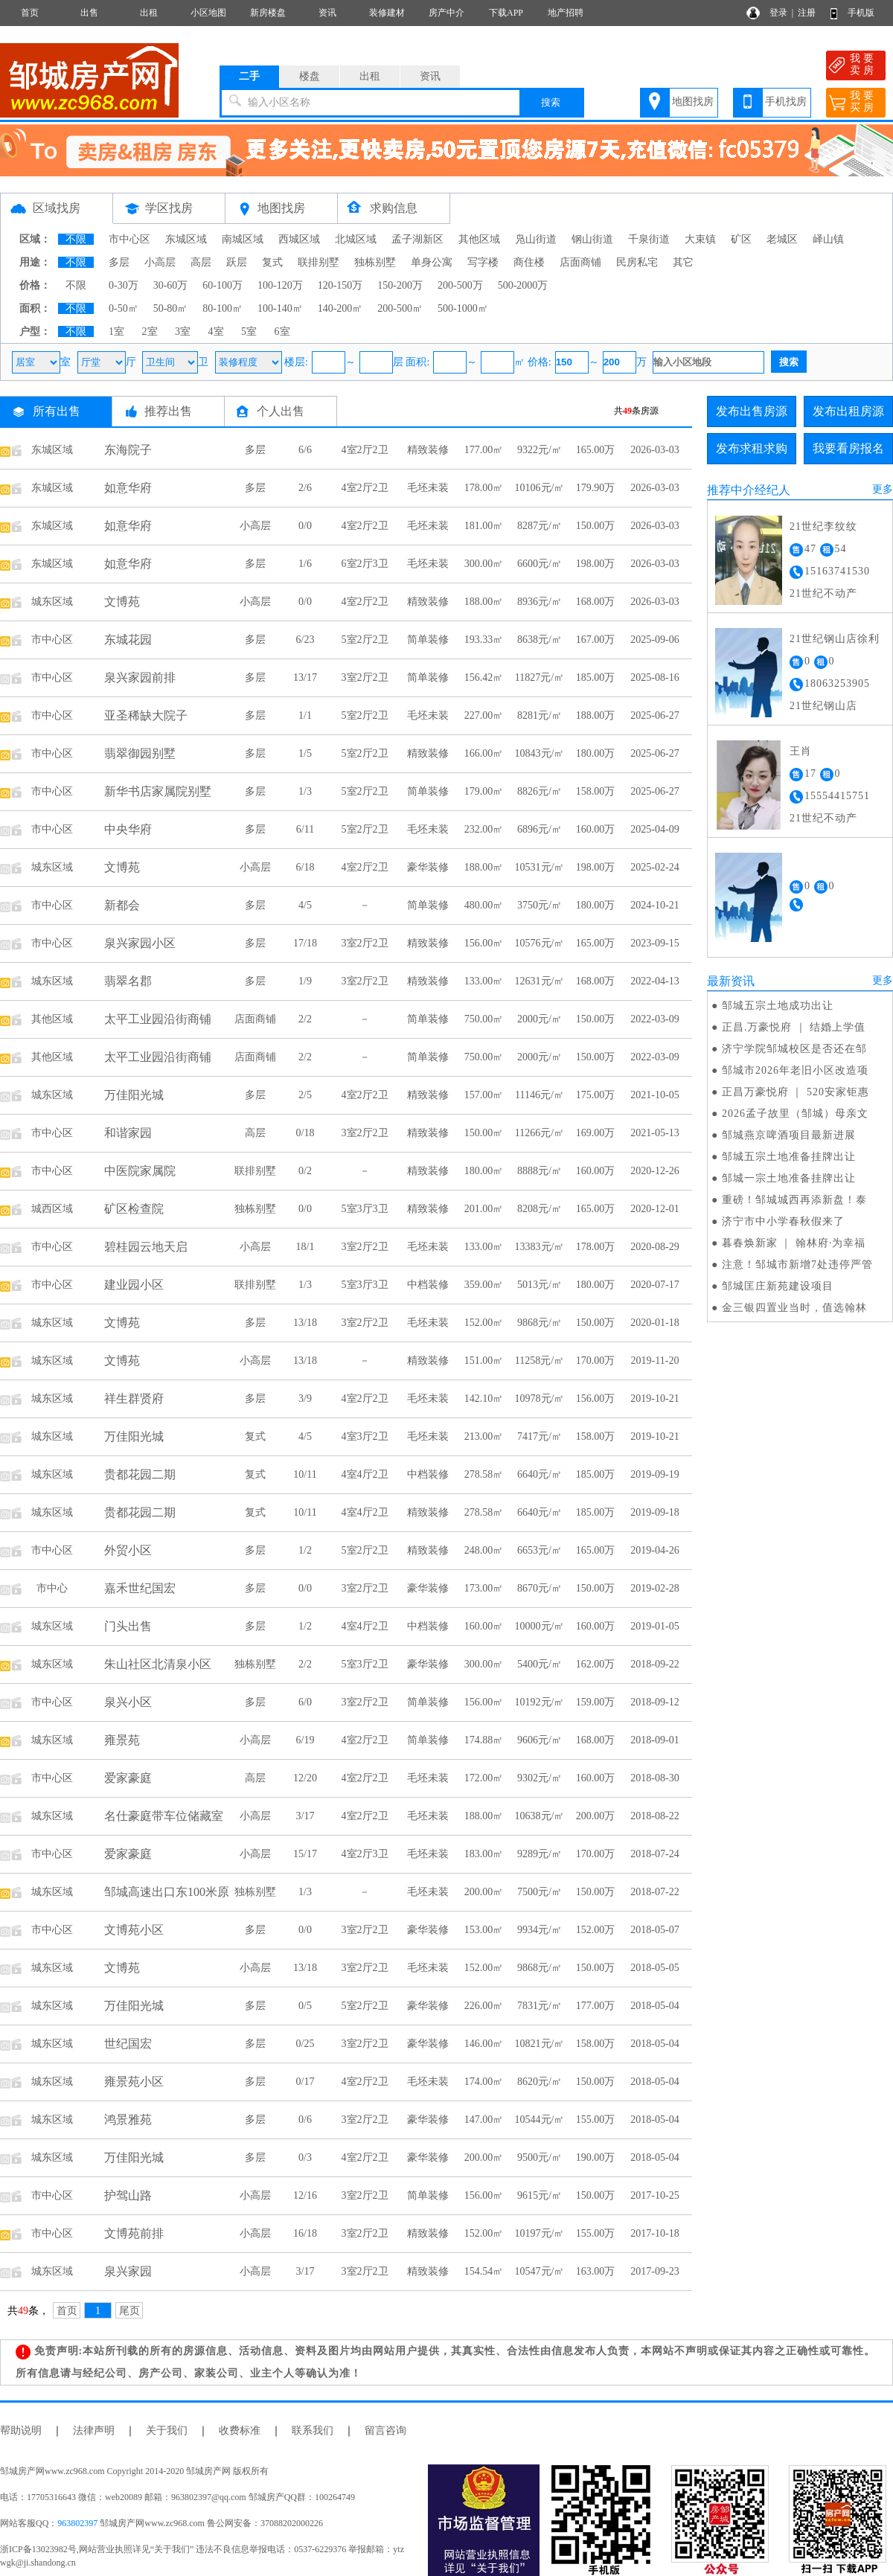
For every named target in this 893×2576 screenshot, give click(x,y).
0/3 (305, 2157)
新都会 (122, 905)
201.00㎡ (484, 1208)
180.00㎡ (484, 1170)
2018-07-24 (654, 1853)
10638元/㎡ (540, 1816)
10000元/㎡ (540, 1626)
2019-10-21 (654, 1398)
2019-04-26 (654, 1550)
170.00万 (595, 1360)
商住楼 (529, 262)
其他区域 (479, 239)
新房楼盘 (268, 12)
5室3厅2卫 (365, 1664)
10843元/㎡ (540, 753)
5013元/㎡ (539, 1284)
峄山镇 (828, 239)
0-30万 (123, 285)
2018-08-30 (654, 1778)
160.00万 (595, 829)
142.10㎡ (484, 1398)
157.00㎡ (484, 1094)
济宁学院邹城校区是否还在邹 (794, 1048)
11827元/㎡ (539, 677)
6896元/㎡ (539, 829)
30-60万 (170, 285)
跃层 (236, 262)
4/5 (305, 905)
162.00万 (595, 1664)
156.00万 (595, 1398)
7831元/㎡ (539, 2005)
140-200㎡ (340, 308)
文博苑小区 (134, 1929)
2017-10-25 (654, 2195)
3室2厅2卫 (365, 677)
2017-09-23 (654, 2271)
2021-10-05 (654, 1094)
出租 (149, 12)
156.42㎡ (484, 677)
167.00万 (595, 639)
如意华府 (128, 487)
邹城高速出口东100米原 (166, 1891)
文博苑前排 (134, 2233)
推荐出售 (168, 411)
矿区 (741, 239)
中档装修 (428, 1284)
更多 (882, 489)
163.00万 (595, 2271)
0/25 (305, 2043)
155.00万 (595, 2119)
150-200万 (400, 285)
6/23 (305, 639)
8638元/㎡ (539, 639)
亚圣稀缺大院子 (146, 715)
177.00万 (595, 2005)
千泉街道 (649, 239)
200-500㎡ (400, 308)
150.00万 (595, 525)
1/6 (305, 563)
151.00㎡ (484, 1360)
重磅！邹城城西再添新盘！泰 (794, 1199)
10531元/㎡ (540, 867)
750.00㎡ (484, 1019)
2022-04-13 (654, 981)
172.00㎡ (484, 1778)
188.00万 (595, 715)
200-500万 (460, 285)
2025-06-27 (654, 715)
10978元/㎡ (540, 1398)
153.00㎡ (484, 1929)
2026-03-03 (654, 449)
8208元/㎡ (539, 1208)
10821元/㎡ (540, 2043)
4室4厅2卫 (365, 1474)
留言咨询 (385, 2430)
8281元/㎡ (539, 715)
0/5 (305, 2005)
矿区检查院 (134, 1208)
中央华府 (128, 829)
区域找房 (56, 208)
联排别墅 (318, 262)
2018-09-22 (654, 1664)
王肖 (801, 751)
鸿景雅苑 (128, 2119)
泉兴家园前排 (140, 677)
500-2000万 (523, 285)
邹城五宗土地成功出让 (777, 1005)
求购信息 (393, 208)
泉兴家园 (128, 2271)
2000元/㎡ (539, 1019)
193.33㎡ (484, 639)
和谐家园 (128, 1133)
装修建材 (387, 12)
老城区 (782, 239)
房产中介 (446, 12)
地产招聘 (565, 12)
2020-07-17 (654, 1284)
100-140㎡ (280, 308)
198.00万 (595, 563)
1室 (116, 331)
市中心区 (129, 239)
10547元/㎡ (540, 2271)
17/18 (305, 943)
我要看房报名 (848, 448)
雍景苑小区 (134, 2081)
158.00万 (595, 791)
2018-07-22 (654, 1891)
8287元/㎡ (539, 525)
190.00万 (595, 2157)
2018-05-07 (654, 1929)
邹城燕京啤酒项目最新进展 (789, 1135)
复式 (272, 262)
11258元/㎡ (539, 1360)
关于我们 (167, 2430)
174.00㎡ (484, 2081)
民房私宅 (637, 262)
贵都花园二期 (140, 1474)
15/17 (305, 1853)
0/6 (305, 2119)
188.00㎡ (484, 601)
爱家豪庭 (128, 1778)
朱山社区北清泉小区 (157, 1664)
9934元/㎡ (539, 1929)
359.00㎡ (484, 1284)
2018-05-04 (654, 2005)
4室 (216, 331)
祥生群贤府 (134, 1398)
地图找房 (693, 101)
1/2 (305, 1550)
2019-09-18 (654, 1512)
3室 (183, 331)
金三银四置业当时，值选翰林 (794, 1307)
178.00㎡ (484, 487)
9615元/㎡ (539, 2195)
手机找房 (786, 101)
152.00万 (595, 1929)
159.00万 (595, 1702)
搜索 (550, 102)
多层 (119, 262)
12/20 (305, 1778)
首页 (30, 12)
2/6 (305, 487)
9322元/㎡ (539, 449)
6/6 (305, 449)
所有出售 (56, 411)
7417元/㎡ (539, 1436)
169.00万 (595, 1132)
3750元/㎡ (539, 905)
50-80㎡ (170, 308)
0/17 (305, 2081)
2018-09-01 (654, 1740)
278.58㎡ (484, 1474)
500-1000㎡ (463, 308)
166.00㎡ (484, 753)
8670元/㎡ (539, 1588)
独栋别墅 (375, 262)
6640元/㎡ (539, 1474)
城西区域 (52, 1208)
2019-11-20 (655, 1360)
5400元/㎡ (539, 1664)
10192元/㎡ (540, 1702)
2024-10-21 (654, 905)
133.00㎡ (484, 981)
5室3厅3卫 (365, 1208)
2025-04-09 (654, 829)
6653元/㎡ (539, 1550)
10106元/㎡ (540, 487)
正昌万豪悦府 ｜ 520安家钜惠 (795, 1092)
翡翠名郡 (128, 981)
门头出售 (128, 1626)
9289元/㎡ (539, 1853)
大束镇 (700, 239)
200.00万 (595, 1816)
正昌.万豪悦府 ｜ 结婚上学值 (794, 1027)
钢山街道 (592, 239)
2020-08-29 (654, 1246)
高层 (201, 262)
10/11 (304, 1474)
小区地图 (208, 12)
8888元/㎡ (539, 1170)
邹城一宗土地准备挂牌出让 (789, 1178)
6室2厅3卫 (365, 563)
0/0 (305, 525)
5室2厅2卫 (365, 639)
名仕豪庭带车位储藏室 (163, 1816)
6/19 (305, 1740)
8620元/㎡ (539, 2081)
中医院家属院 (140, 1170)
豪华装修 (428, 867)
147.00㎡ (484, 2119)
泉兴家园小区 (140, 943)
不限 (75, 239)
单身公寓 (431, 262)
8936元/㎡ (539, 601)
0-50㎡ (123, 308)
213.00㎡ (484, 1436)
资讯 (327, 12)
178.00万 (595, 1246)
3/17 (305, 1816)
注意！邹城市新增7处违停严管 (797, 1264)
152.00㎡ (484, 1322)
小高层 (160, 262)
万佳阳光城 (134, 1095)
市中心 (52, 1588)
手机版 (861, 12)
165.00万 (595, 449)
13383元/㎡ (540, 1246)
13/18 (305, 1322)
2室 (150, 331)
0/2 (305, 1170)
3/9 (305, 1398)
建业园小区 (134, 1284)
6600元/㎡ (539, 563)
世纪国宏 (128, 2043)
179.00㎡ (484, 791)
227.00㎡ (484, 715)
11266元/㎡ (539, 1132)
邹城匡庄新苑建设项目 (777, 1286)
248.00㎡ (484, 1550)
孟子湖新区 (417, 239)
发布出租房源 (848, 411)
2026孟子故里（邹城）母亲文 (795, 1113)
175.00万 (595, 1094)
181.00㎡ (484, 525)
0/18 (305, 1132)
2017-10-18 (654, 2233)
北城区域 (356, 239)
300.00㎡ (484, 563)
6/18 (305, 867)
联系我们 (312, 2430)
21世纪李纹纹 (823, 526)
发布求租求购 (751, 448)
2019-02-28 (654, 1588)
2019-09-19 (654, 1474)
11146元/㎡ (539, 1094)
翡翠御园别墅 (140, 753)
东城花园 (128, 639)
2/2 (305, 1019)
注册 (807, 12)
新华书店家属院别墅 (157, 791)
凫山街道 (536, 239)
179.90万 (595, 487)
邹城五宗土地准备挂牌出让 (789, 1156)
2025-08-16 (654, 677)
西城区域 (299, 239)
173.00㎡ (484, 1588)
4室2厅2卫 (365, 449)
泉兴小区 (128, 1702)
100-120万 (280, 285)
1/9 (305, 981)
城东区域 (52, 601)
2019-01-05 (654, 1626)
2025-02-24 (654, 867)
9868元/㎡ (539, 1322)
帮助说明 (21, 2430)
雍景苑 (122, 1740)
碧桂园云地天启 (146, 1246)
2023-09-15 (654, 943)
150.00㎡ (484, 1132)
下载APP (506, 12)
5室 (249, 331)
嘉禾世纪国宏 (140, 1588)
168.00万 (595, 601)
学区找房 (169, 208)
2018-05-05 (654, 1967)
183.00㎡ (484, 1853)
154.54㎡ (484, 2271)
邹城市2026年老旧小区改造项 (795, 1070)
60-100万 (222, 285)
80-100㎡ (222, 308)
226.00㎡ (484, 2005)
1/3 (305, 791)
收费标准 (239, 2430)
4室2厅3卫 (365, 1853)
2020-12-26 (654, 1170)
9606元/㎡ (539, 1740)
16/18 (305, 2233)
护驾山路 (128, 2195)
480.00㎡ (484, 905)
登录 (778, 12)
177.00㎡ (484, 449)
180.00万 (595, 753)
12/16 (305, 2195)
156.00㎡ (484, 943)
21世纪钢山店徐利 (835, 638)
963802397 (77, 2523)
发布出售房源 (751, 411)
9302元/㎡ (539, 1778)
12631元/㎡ (540, 981)
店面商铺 (580, 262)
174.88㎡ (484, 1740)
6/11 (305, 829)
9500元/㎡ (539, 2157)
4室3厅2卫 (365, 1436)
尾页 (129, 2310)
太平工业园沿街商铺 (157, 1019)
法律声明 (94, 2430)
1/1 (305, 715)
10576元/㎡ (540, 943)
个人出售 (280, 411)
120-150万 (340, 285)
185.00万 (595, 677)
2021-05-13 (654, 1132)
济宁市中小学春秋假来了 (783, 1221)
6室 (282, 331)
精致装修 (428, 449)
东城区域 (186, 239)
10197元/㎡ (540, 2233)
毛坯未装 (428, 487)
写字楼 (483, 262)
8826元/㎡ (539, 791)
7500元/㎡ (539, 1891)
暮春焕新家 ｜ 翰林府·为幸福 (794, 1243)
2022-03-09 (654, 1019)
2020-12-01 (654, 1208)
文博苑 (122, 601)
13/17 (305, 677)
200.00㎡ (484, 1891)
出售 (89, 12)
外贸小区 (128, 1550)
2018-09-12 (654, 1702)
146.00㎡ (484, 2043)
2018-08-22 (654, 1816)
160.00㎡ (484, 1626)
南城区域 (242, 239)
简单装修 (428, 639)
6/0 (305, 1702)
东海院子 (128, 449)
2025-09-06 (654, 639)
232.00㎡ (484, 829)
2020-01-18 (654, 1322)
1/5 (305, 753)
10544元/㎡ (540, 2119)
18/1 (305, 1246)
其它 (683, 262)
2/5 (305, 1094)
